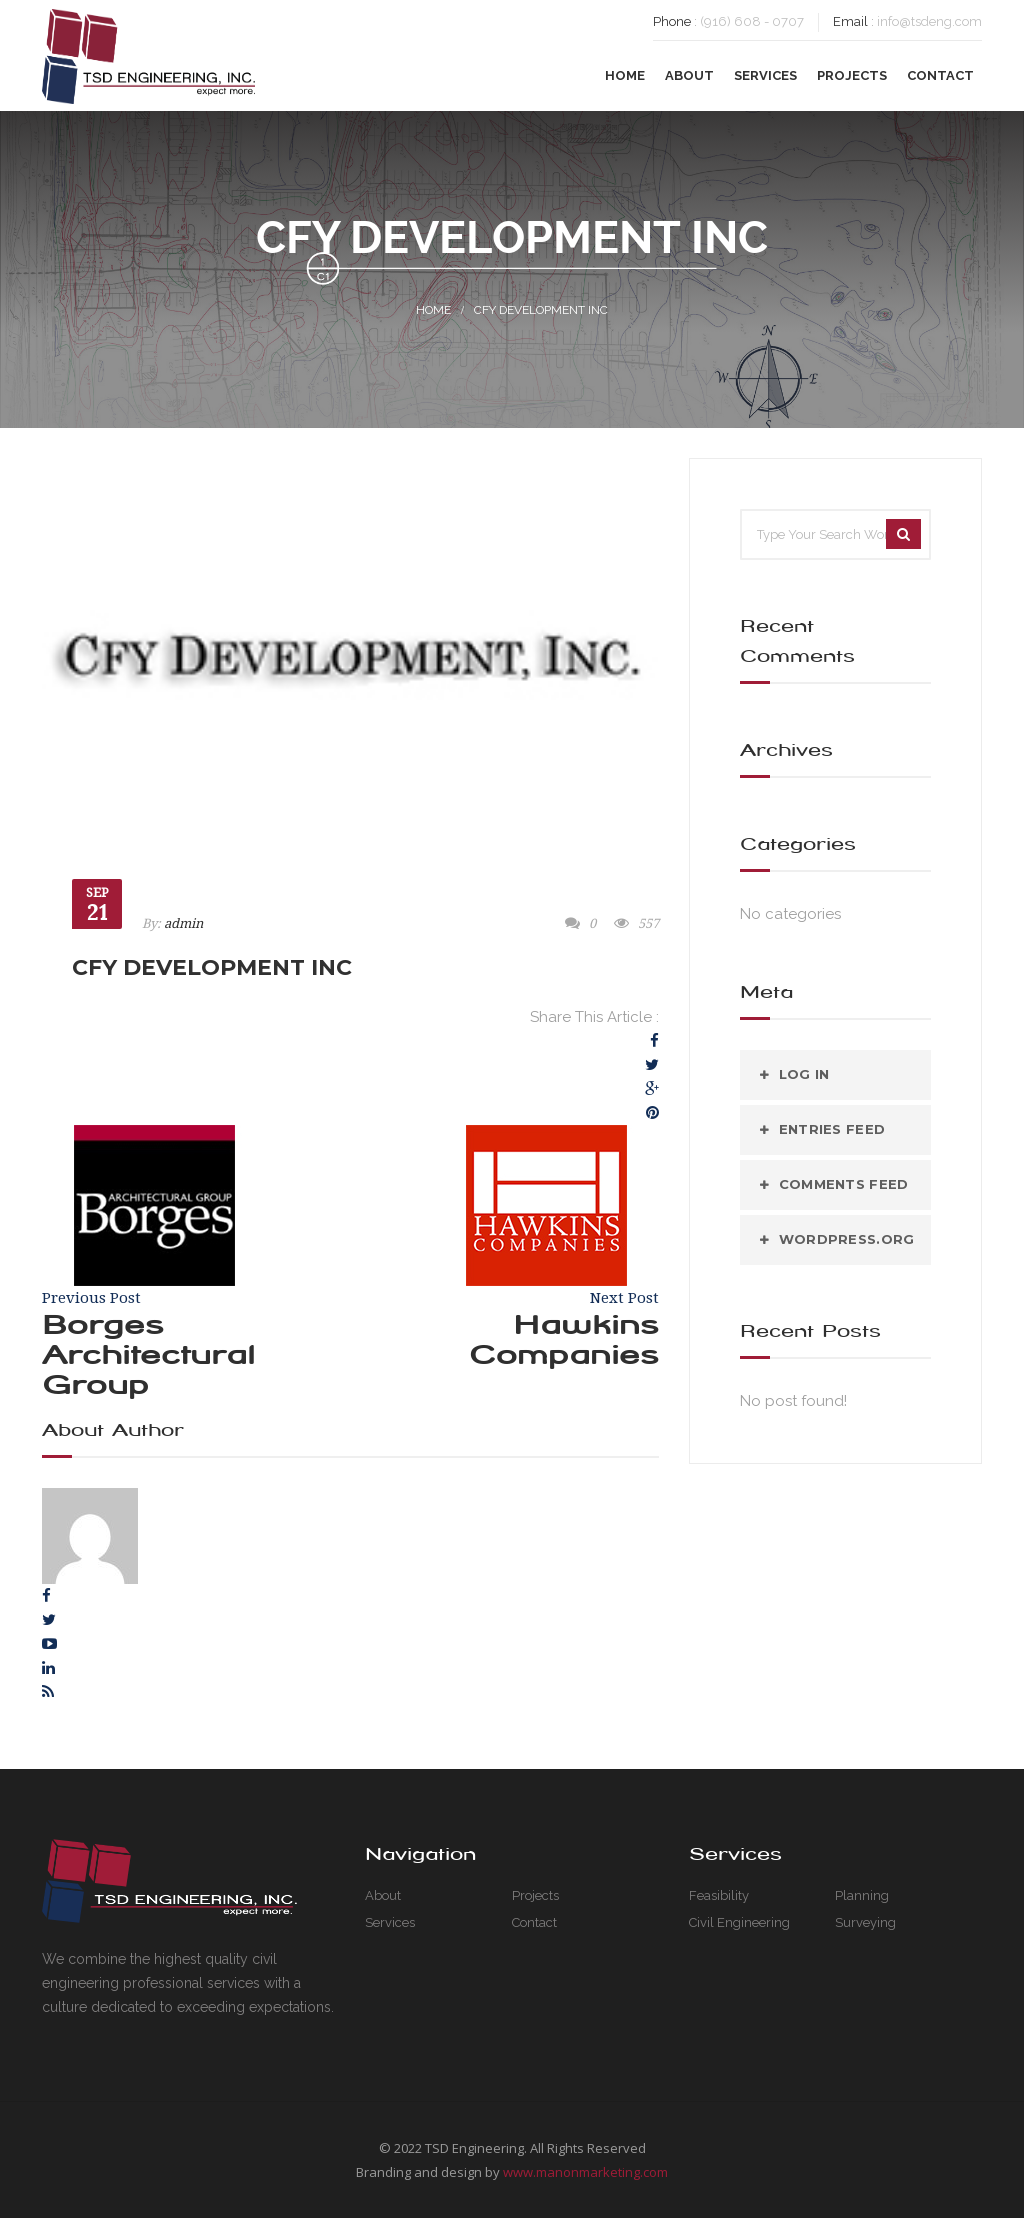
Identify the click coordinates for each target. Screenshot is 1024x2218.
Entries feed (832, 1129)
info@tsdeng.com (929, 21)
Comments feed (843, 1184)
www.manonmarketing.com (585, 2172)
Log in (804, 1074)
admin (183, 923)
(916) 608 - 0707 (752, 21)
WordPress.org (846, 1239)
